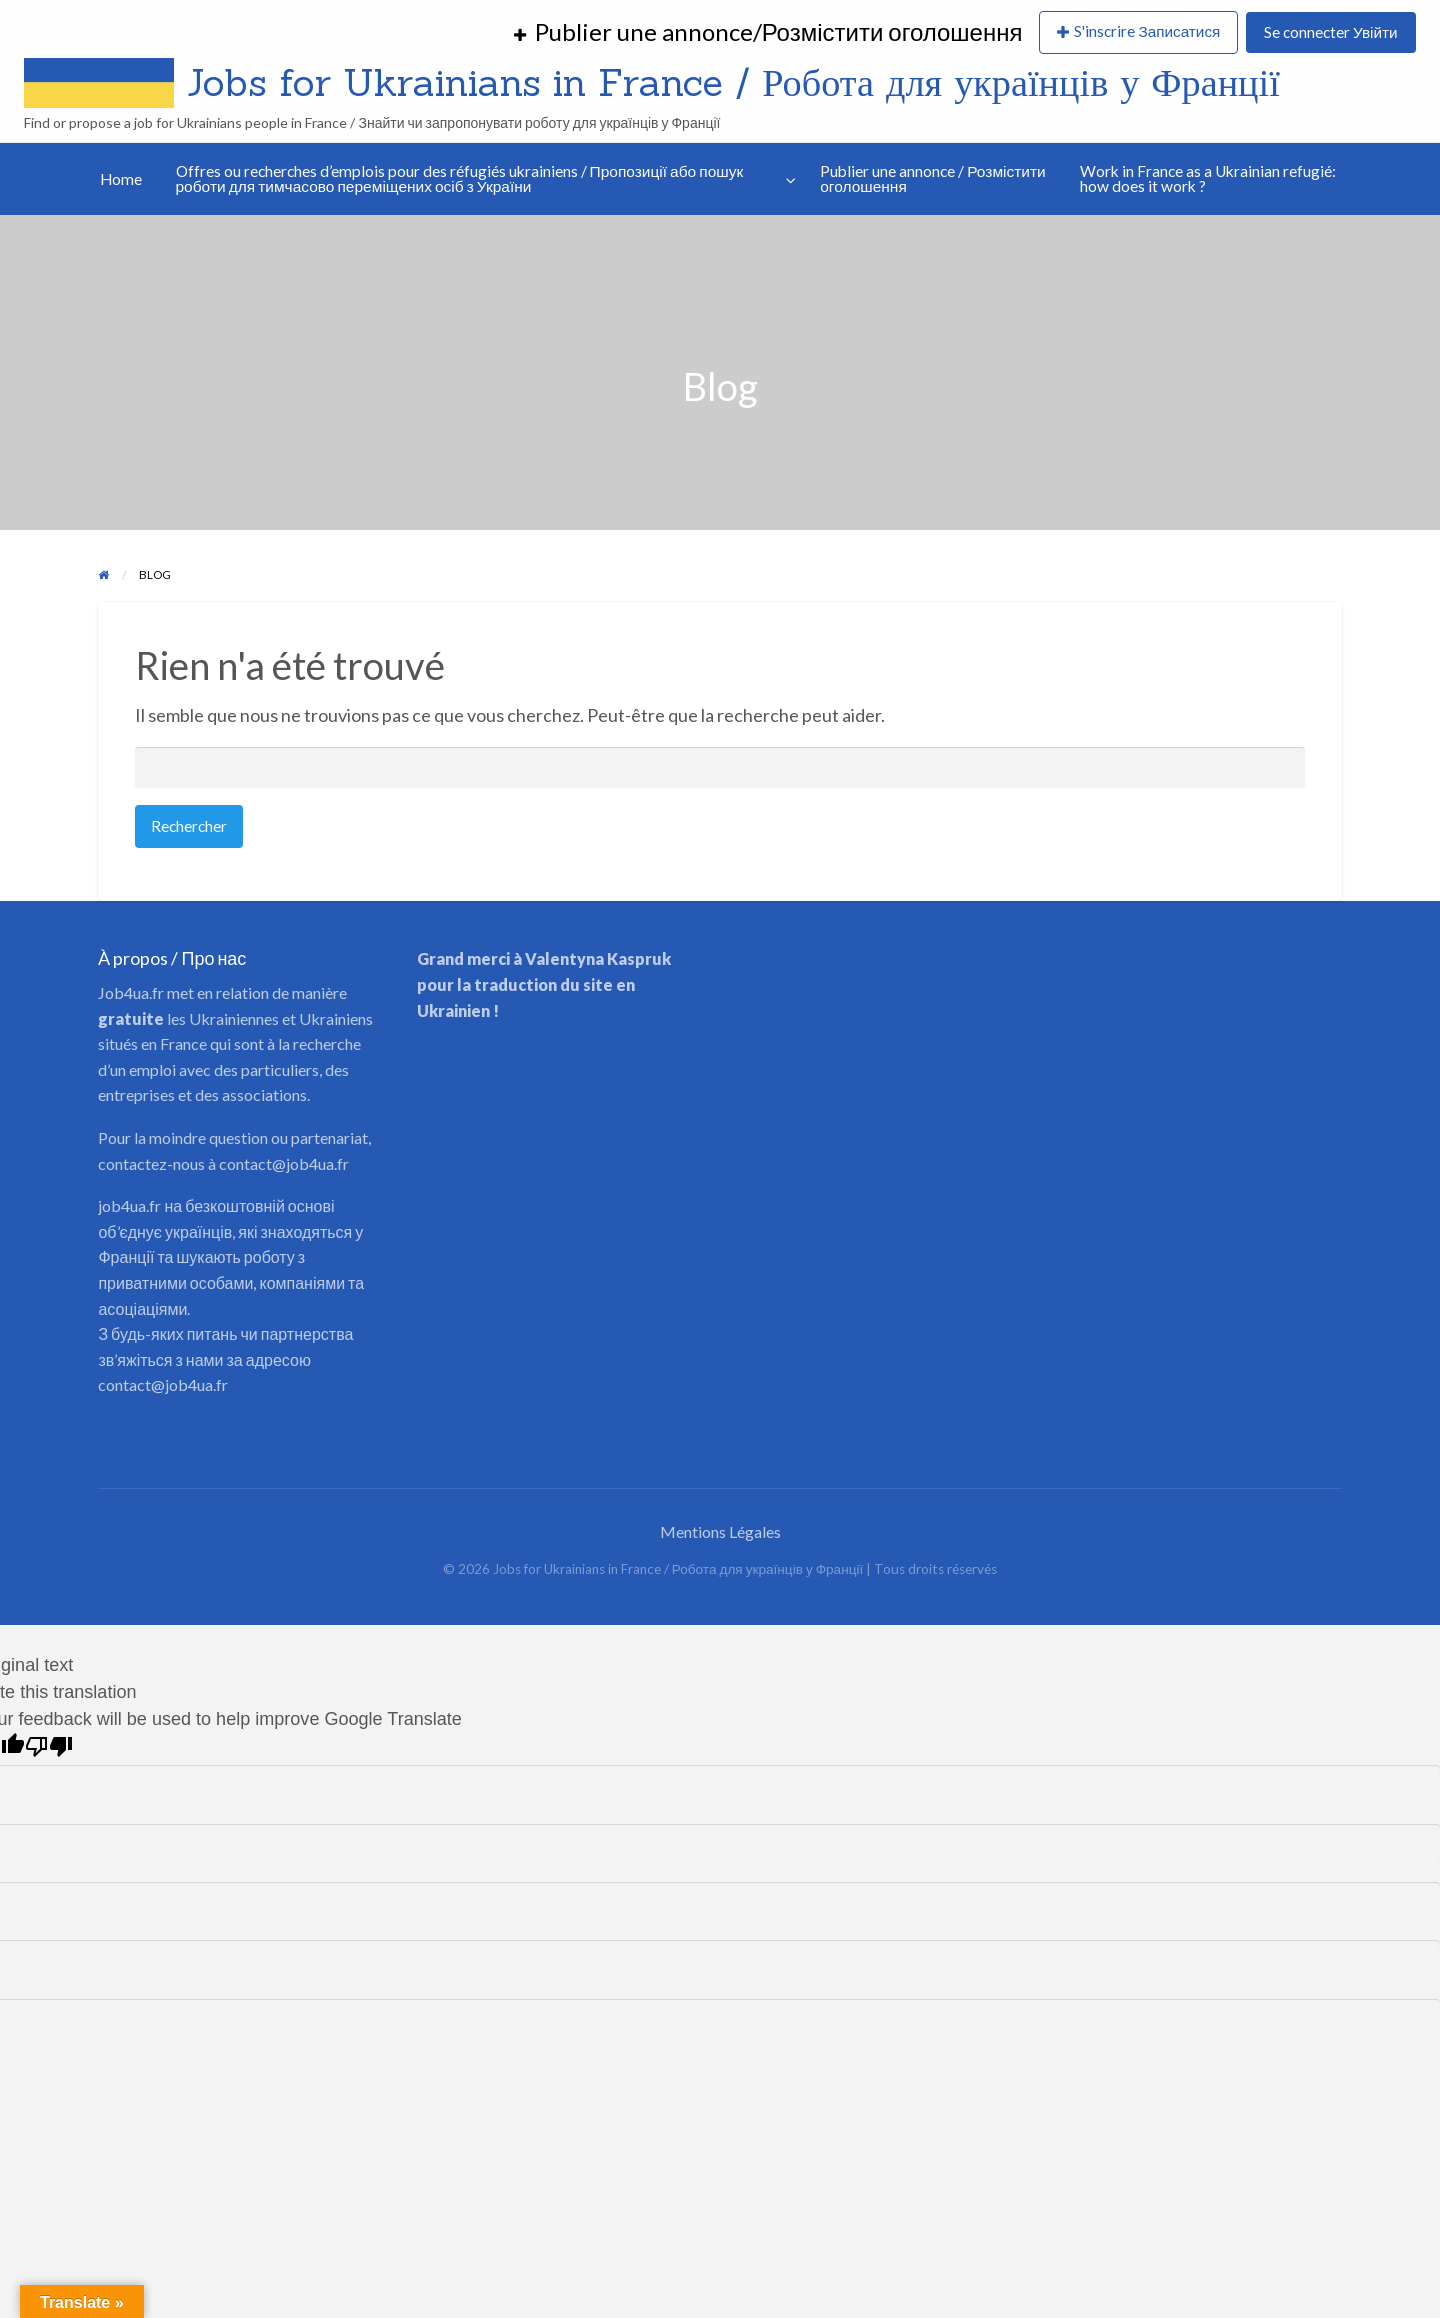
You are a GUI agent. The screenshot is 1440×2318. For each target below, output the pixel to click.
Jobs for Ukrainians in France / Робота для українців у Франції (733, 82)
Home (121, 179)
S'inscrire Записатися (1147, 31)
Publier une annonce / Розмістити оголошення (933, 179)
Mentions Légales (720, 1531)
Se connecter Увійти (1330, 32)
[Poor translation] (49, 1746)
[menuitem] (768, 33)
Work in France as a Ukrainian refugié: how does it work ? (1208, 179)
